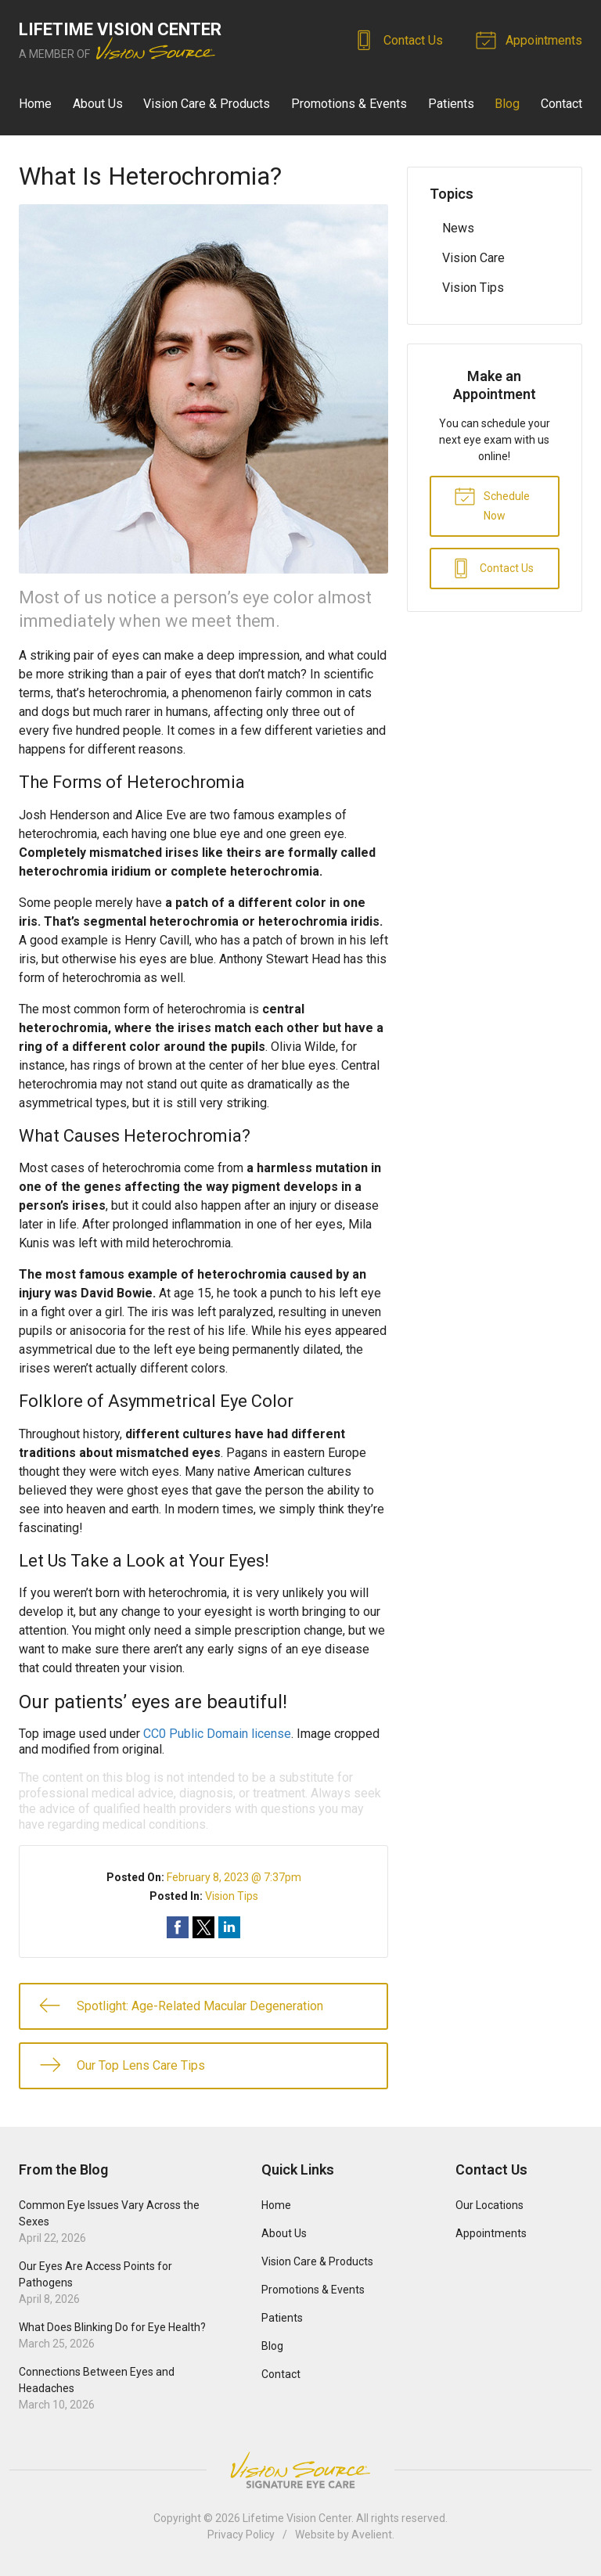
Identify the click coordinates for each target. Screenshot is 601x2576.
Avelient (371, 2534)
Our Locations (489, 2205)
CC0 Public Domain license (217, 1733)
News (458, 228)
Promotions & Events (349, 103)
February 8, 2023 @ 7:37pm (234, 1877)
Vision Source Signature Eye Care (300, 2470)
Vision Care (473, 257)
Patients (451, 103)
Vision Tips (231, 1896)
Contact (561, 103)
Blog (507, 103)
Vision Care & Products (206, 103)
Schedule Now (492, 503)
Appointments (531, 39)
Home (35, 103)
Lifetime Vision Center (297, 2518)
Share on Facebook (178, 1927)
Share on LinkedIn (229, 1927)
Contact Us (400, 39)
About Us (98, 103)
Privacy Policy (241, 2534)
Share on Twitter (203, 1927)
